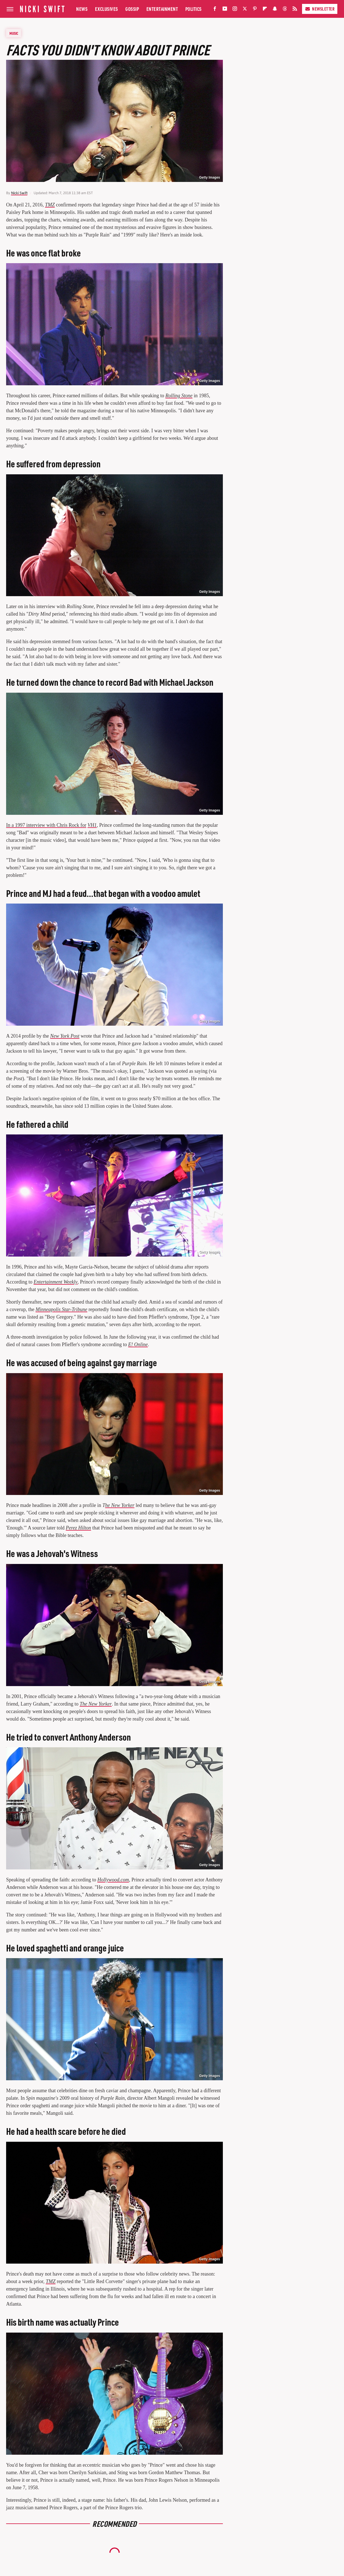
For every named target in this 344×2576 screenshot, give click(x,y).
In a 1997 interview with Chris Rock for (46, 825)
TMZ (50, 205)
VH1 (92, 825)
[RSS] (295, 9)
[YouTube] (225, 9)
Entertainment (162, 9)
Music (13, 33)
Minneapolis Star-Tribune (61, 1309)
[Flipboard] (265, 9)
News (82, 9)
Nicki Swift (19, 193)
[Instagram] (235, 9)
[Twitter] (245, 9)
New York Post (64, 1036)
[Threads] (285, 9)
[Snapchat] (275, 9)
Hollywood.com (113, 1879)
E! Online (138, 1344)
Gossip (132, 9)
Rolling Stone (179, 395)
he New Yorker (119, 1505)
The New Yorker (96, 1704)
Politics (193, 9)
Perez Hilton (78, 1528)
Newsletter (320, 9)
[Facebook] (215, 9)
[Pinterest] (255, 9)
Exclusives (106, 9)
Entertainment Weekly (56, 1282)
